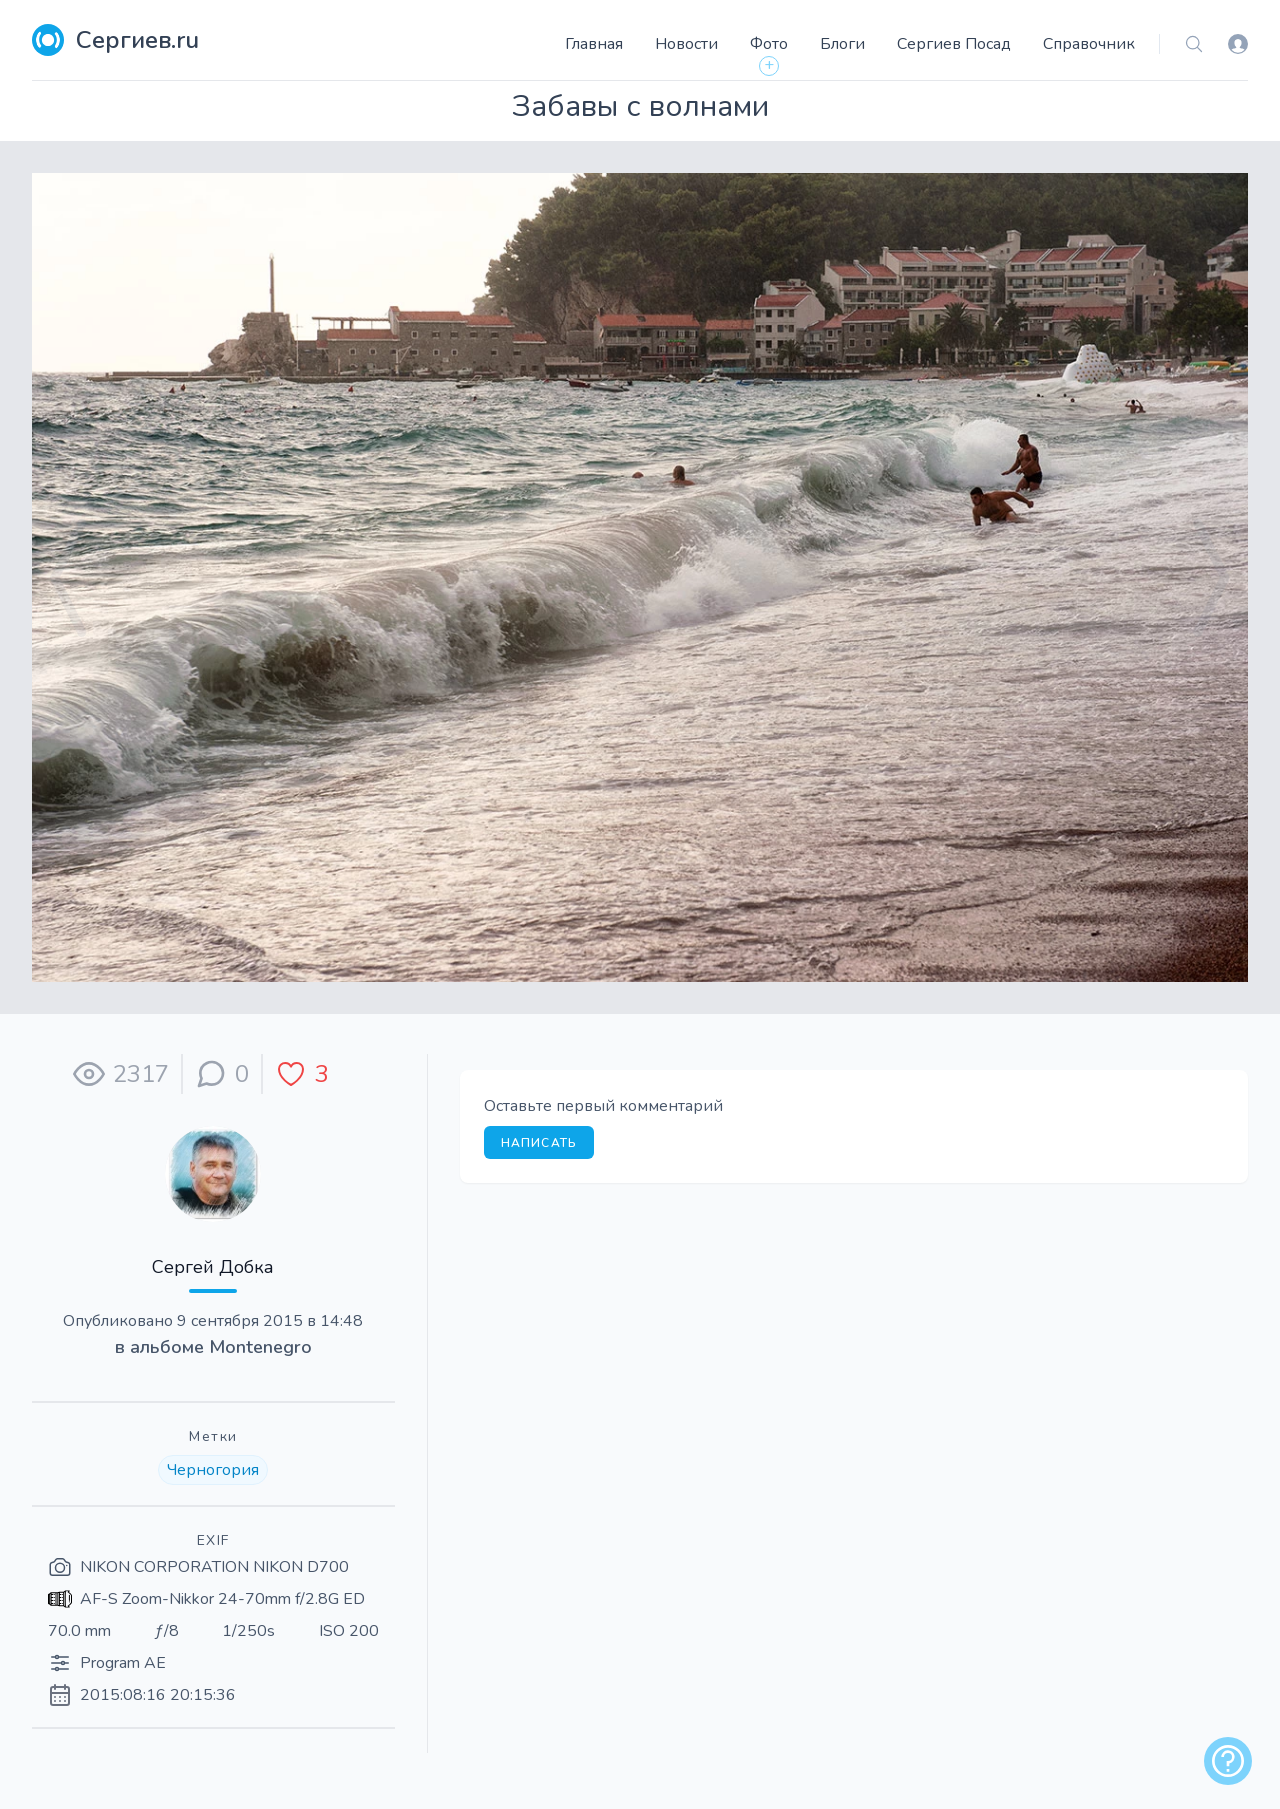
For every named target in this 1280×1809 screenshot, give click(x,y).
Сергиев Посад (954, 44)
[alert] (1228, 1761)
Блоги (842, 44)
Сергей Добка (213, 1267)
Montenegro (260, 1347)
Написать (539, 1143)
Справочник (1089, 44)
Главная (594, 44)
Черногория (213, 1470)
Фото (769, 44)
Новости (686, 44)
